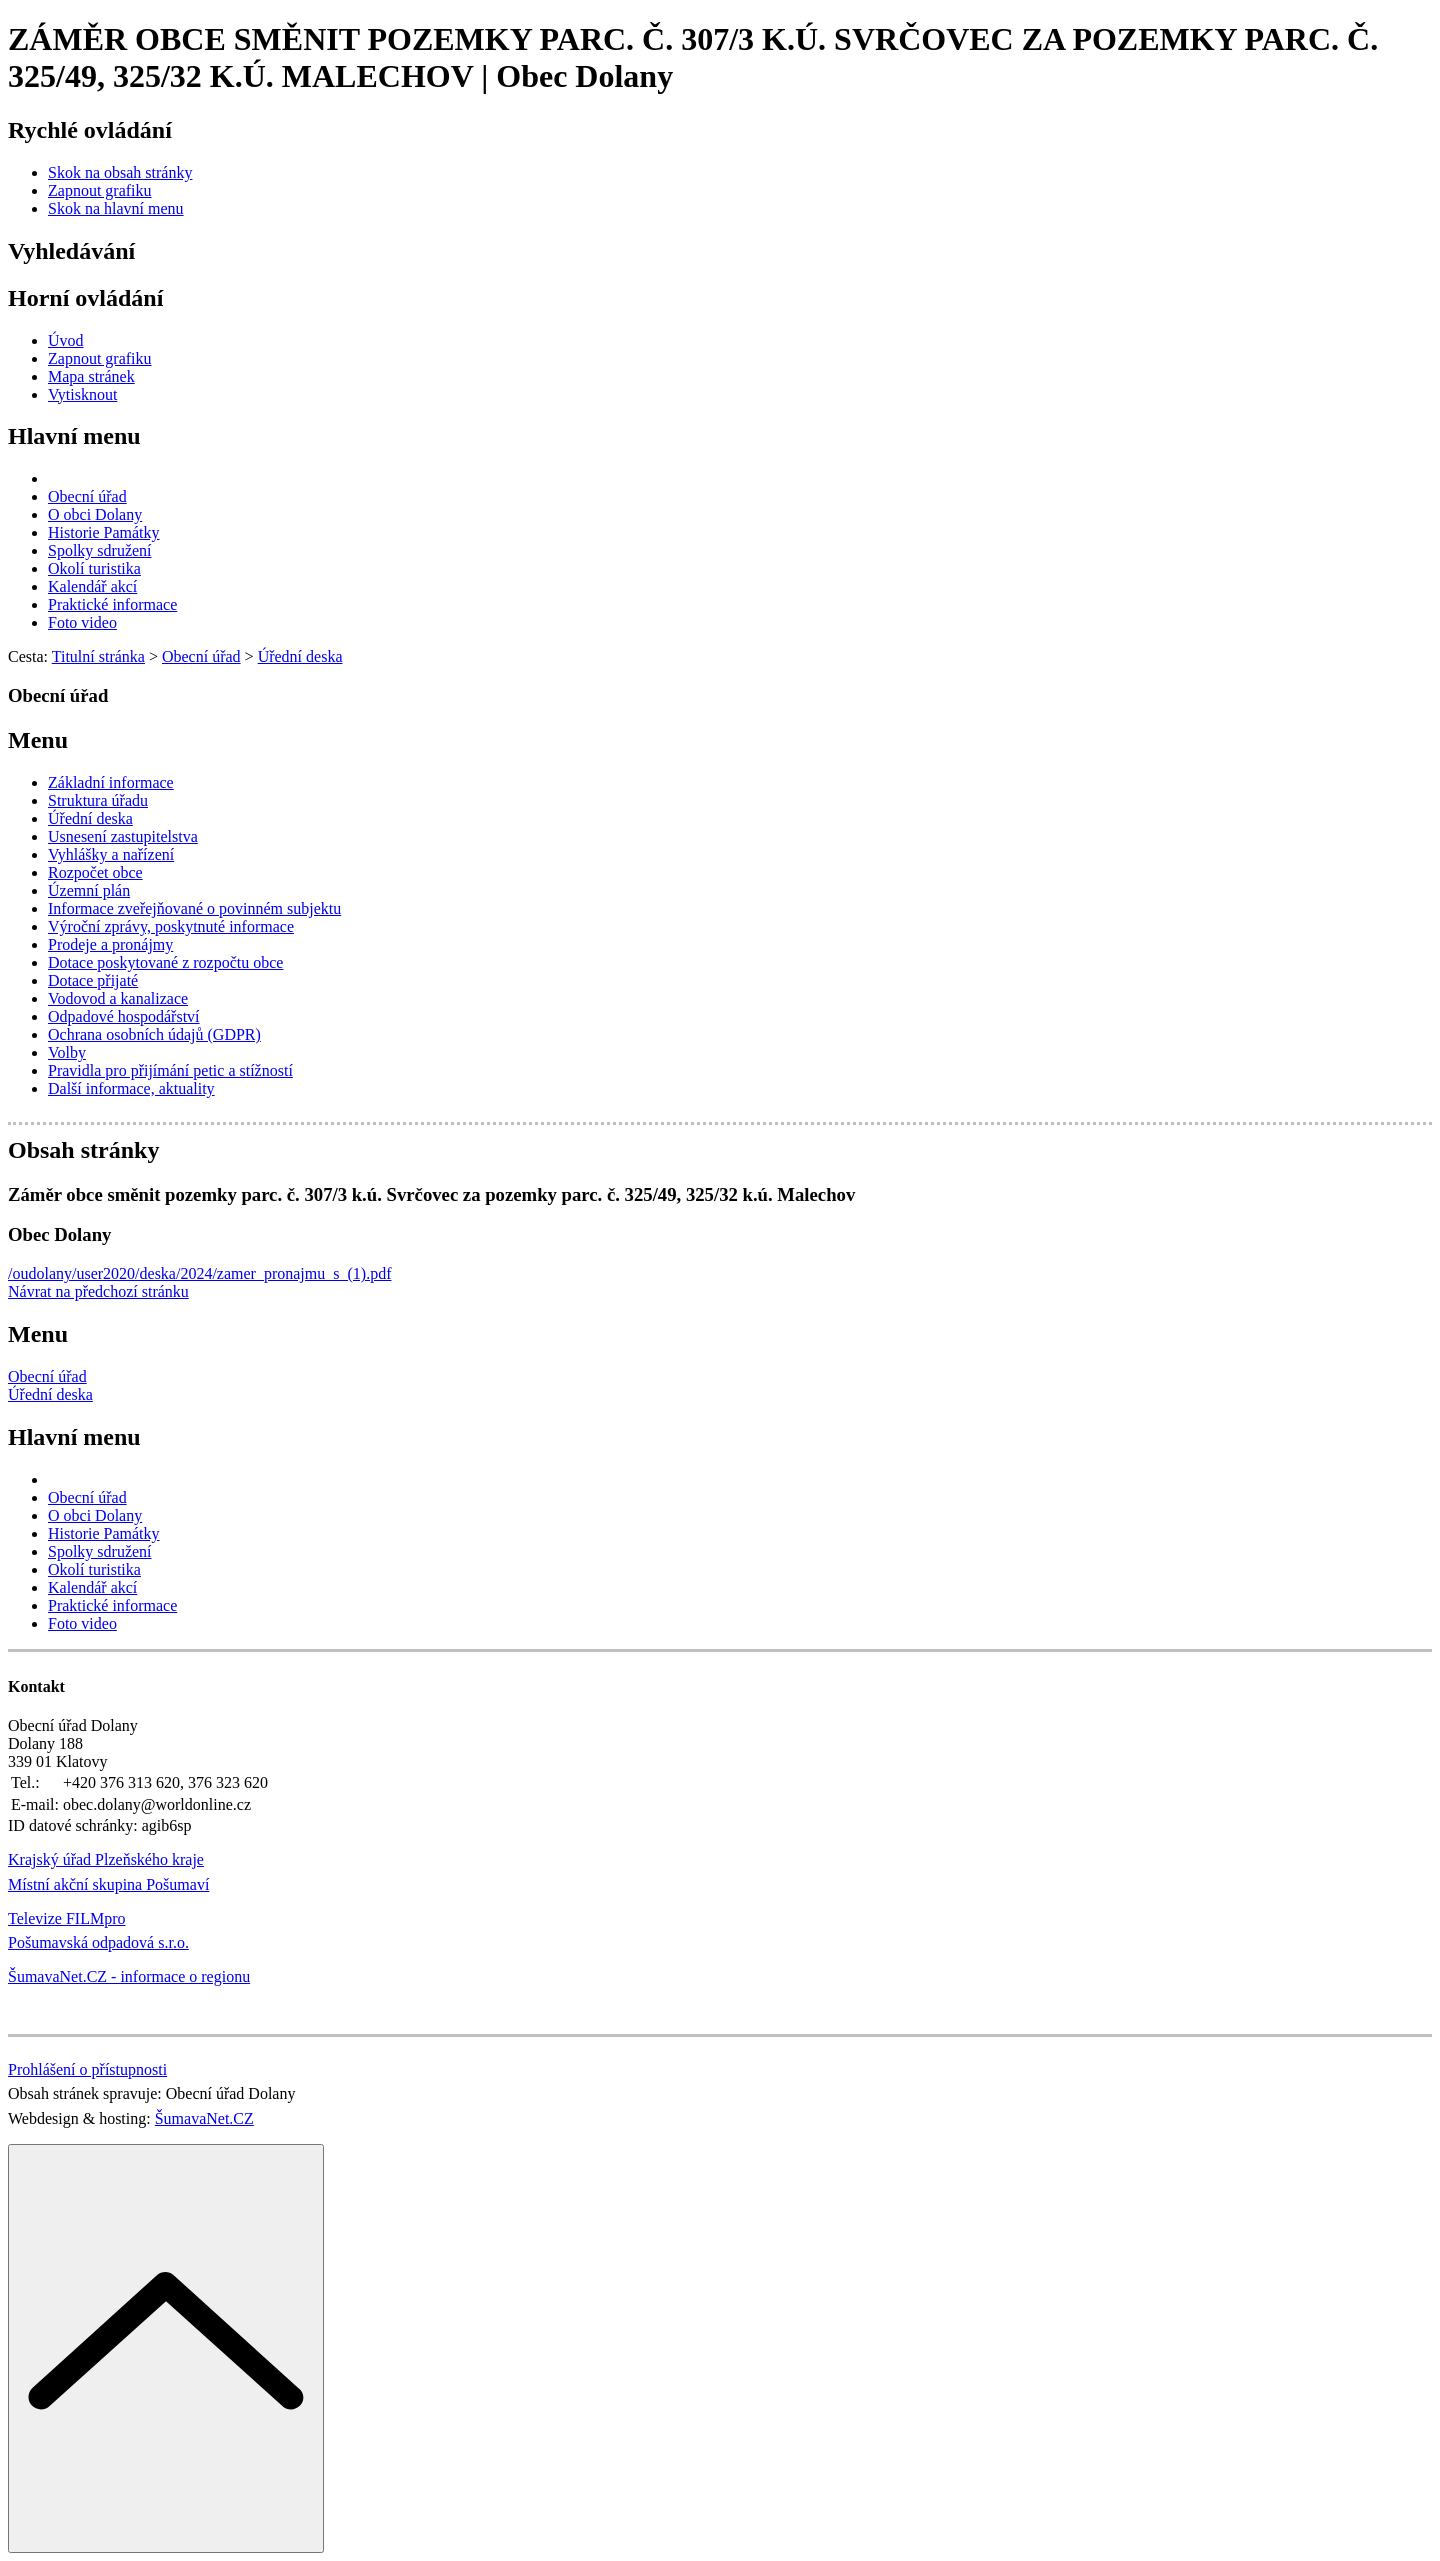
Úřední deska (50, 1394)
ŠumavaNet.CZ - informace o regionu (129, 1976)
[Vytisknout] (82, 394)
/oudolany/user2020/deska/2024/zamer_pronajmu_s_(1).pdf (199, 1273)
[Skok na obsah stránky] (120, 172)
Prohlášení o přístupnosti (87, 2069)
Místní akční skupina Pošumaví (108, 1884)
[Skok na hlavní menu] (116, 208)
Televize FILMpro (67, 1918)
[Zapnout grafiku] (100, 190)
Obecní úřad (47, 1376)
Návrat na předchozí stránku (98, 1291)
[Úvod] (66, 340)
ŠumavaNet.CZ (204, 2118)
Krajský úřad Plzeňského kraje (106, 1859)
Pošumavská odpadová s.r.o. (98, 1942)
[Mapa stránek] (91, 376)
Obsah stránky (83, 1150)
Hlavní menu (74, 436)
